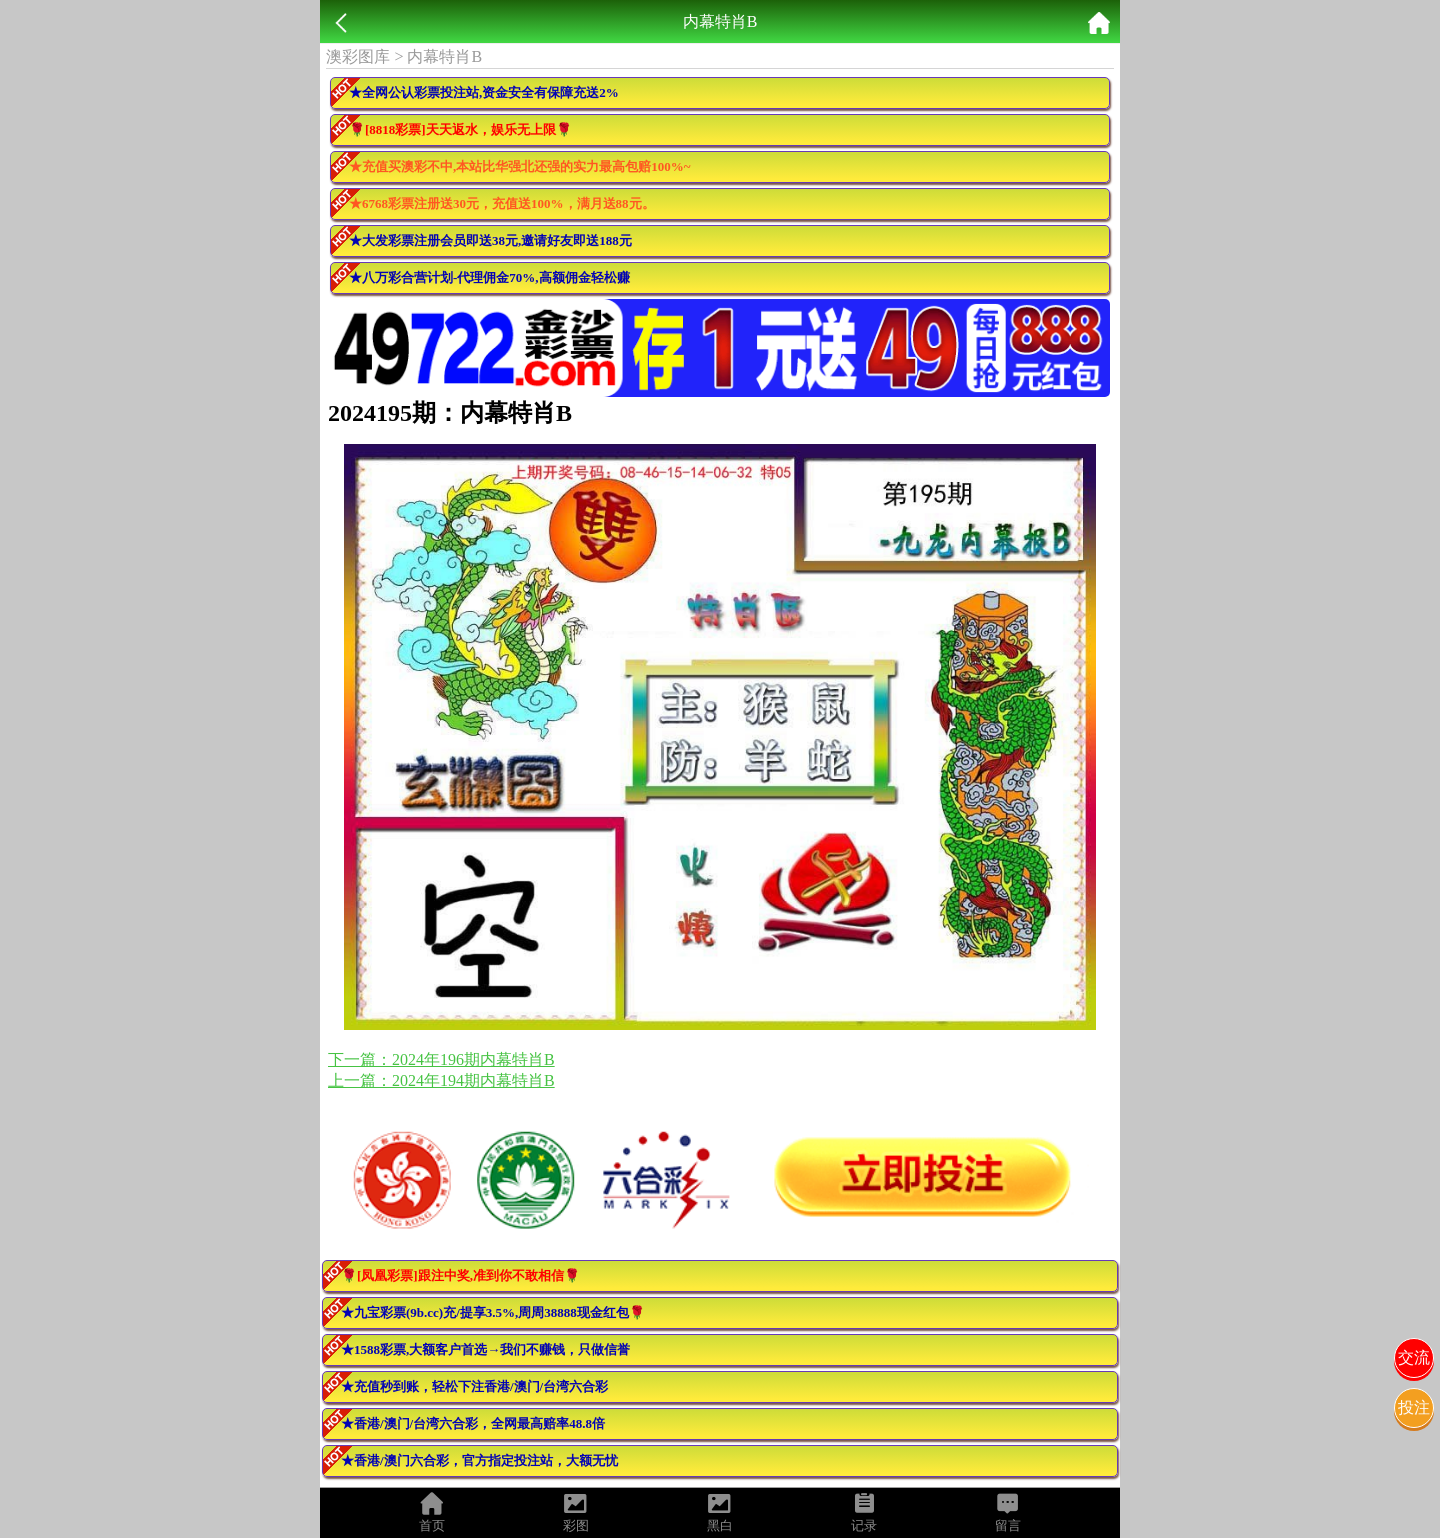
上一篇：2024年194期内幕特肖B (441, 1080)
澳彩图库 (358, 56)
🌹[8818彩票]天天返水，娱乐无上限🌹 (460, 129)
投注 (1414, 1407)
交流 (1414, 1357)
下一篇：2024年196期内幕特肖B (441, 1059)
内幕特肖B (444, 56)
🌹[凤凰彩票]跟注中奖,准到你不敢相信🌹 (460, 1275)
